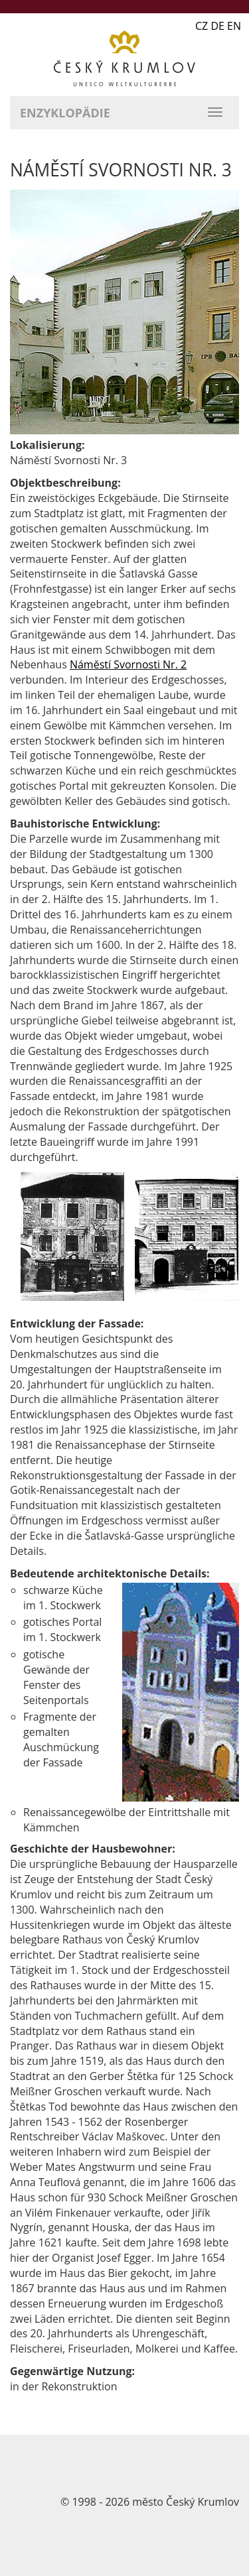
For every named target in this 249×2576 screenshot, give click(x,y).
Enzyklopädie (65, 113)
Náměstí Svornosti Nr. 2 (128, 664)
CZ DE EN (218, 26)
